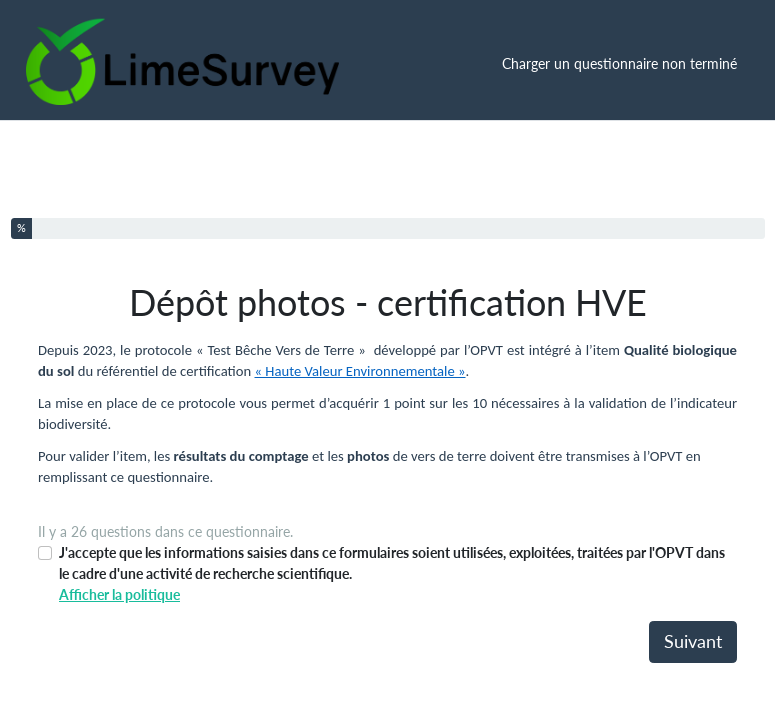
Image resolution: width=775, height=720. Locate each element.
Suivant (693, 641)
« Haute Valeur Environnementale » (360, 371)
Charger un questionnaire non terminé (619, 63)
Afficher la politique (119, 594)
